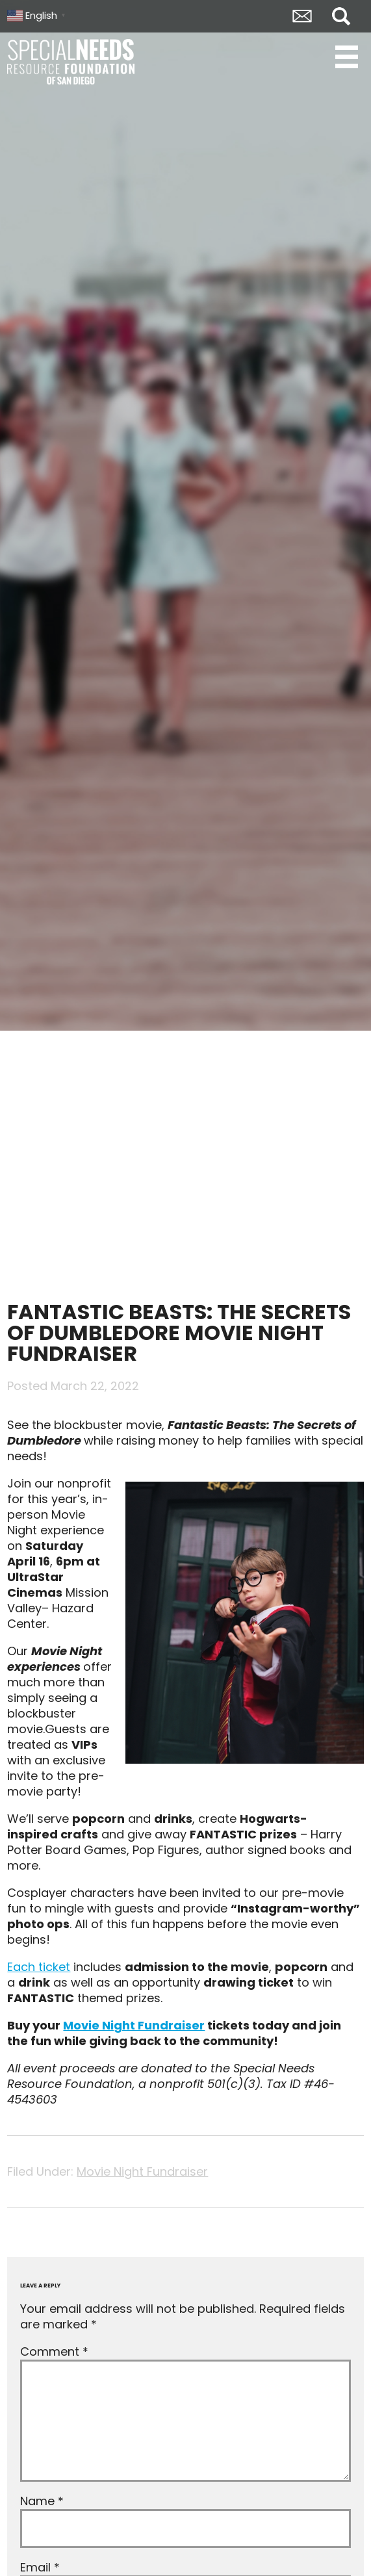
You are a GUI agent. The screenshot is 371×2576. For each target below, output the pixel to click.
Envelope (302, 16)
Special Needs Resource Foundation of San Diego (72, 61)
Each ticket (38, 1967)
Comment (54, 2351)
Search (341, 16)
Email (40, 2567)
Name (42, 2501)
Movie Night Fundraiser (134, 2025)
